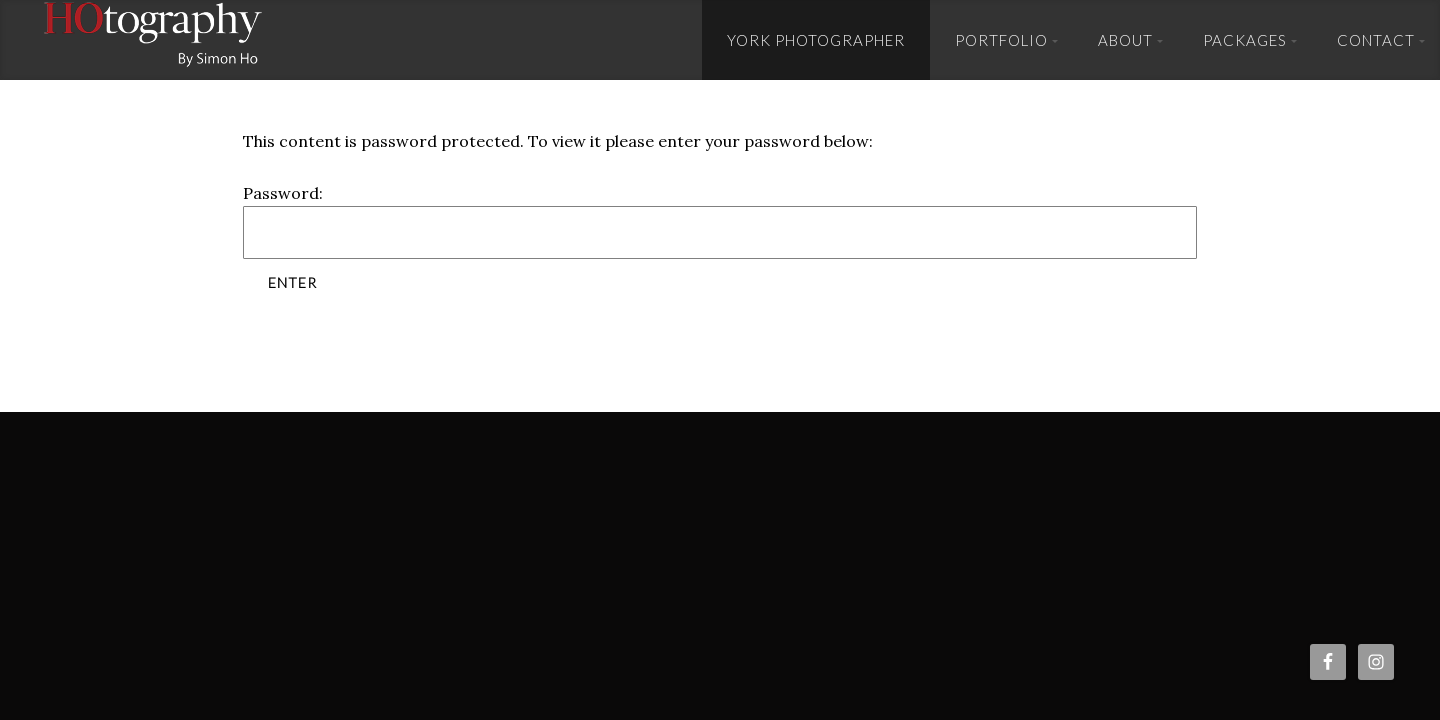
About (1125, 40)
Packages (1245, 40)
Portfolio (1001, 40)
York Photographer (816, 40)
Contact (1376, 40)
